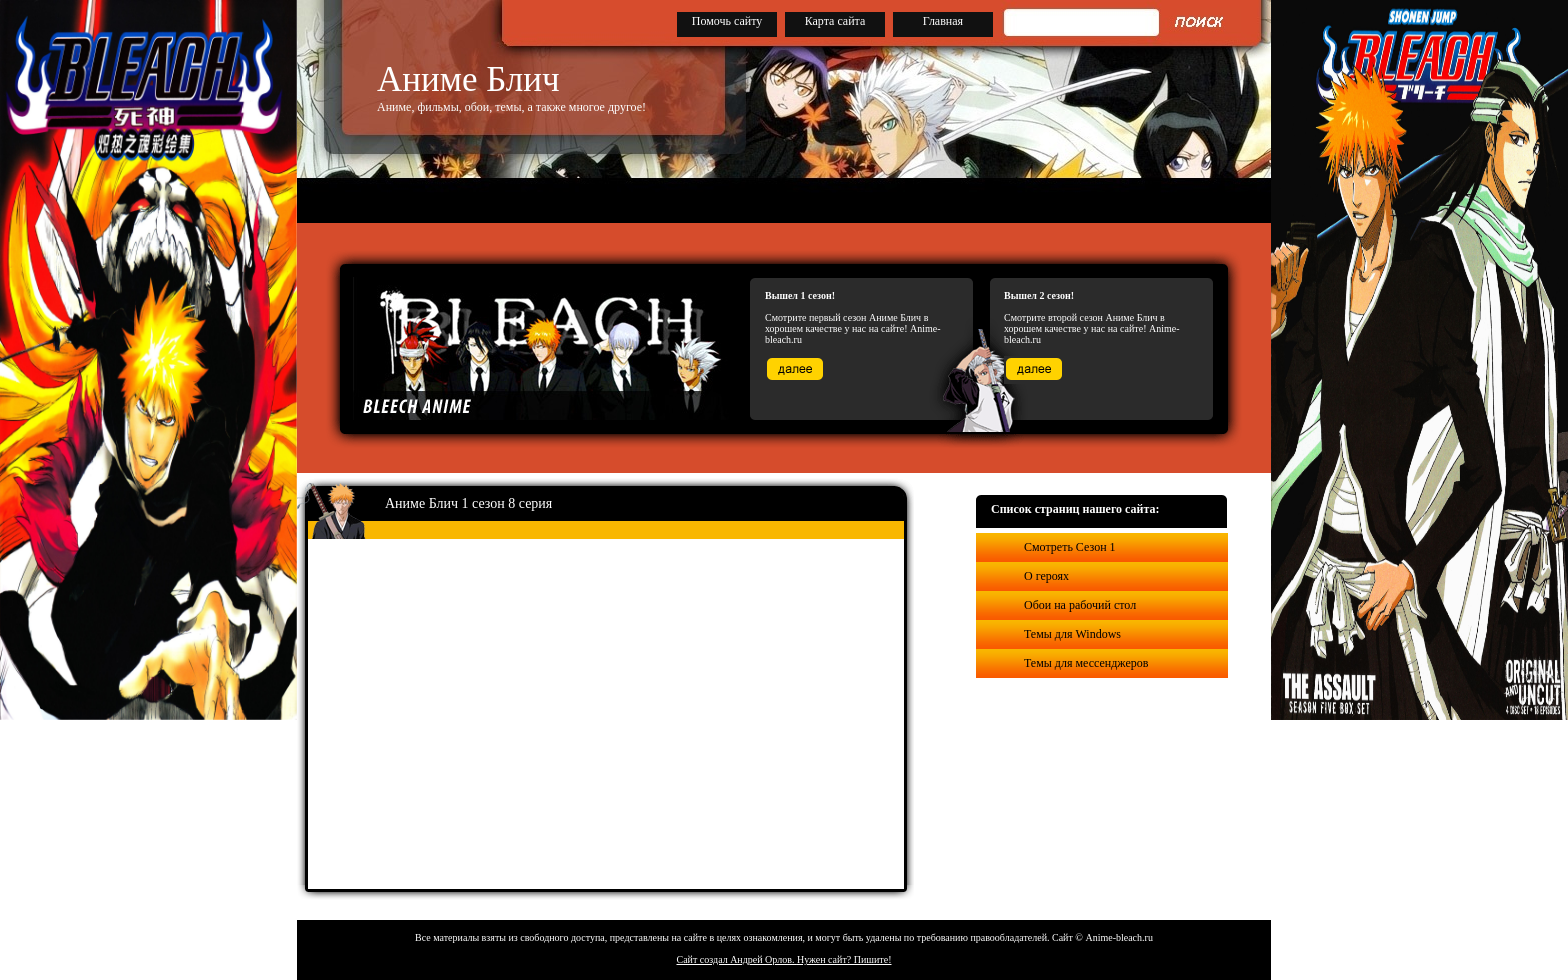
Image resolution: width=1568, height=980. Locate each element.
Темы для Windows (1072, 634)
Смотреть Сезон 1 (1070, 547)
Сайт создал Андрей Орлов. (737, 959)
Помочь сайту (727, 21)
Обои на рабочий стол (1080, 605)
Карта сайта (835, 21)
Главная (943, 21)
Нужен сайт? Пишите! (844, 959)
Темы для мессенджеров (1086, 663)
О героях (1046, 576)
